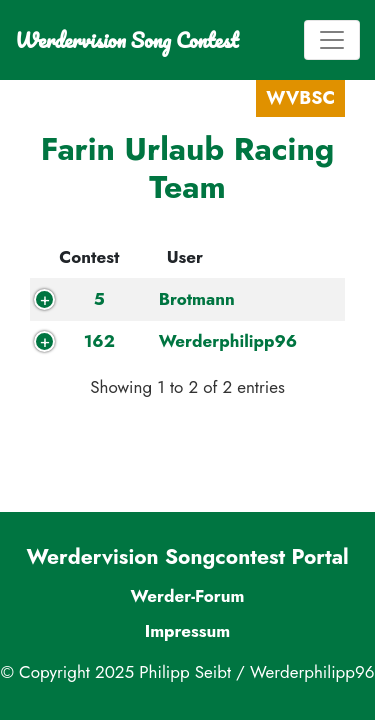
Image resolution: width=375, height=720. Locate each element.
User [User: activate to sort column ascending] (185, 257)
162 (99, 341)
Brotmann (197, 299)
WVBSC (300, 98)
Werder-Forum (187, 596)
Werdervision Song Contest (126, 40)
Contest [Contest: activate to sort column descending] (89, 257)
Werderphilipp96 (228, 341)
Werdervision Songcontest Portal (187, 557)
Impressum (188, 631)
